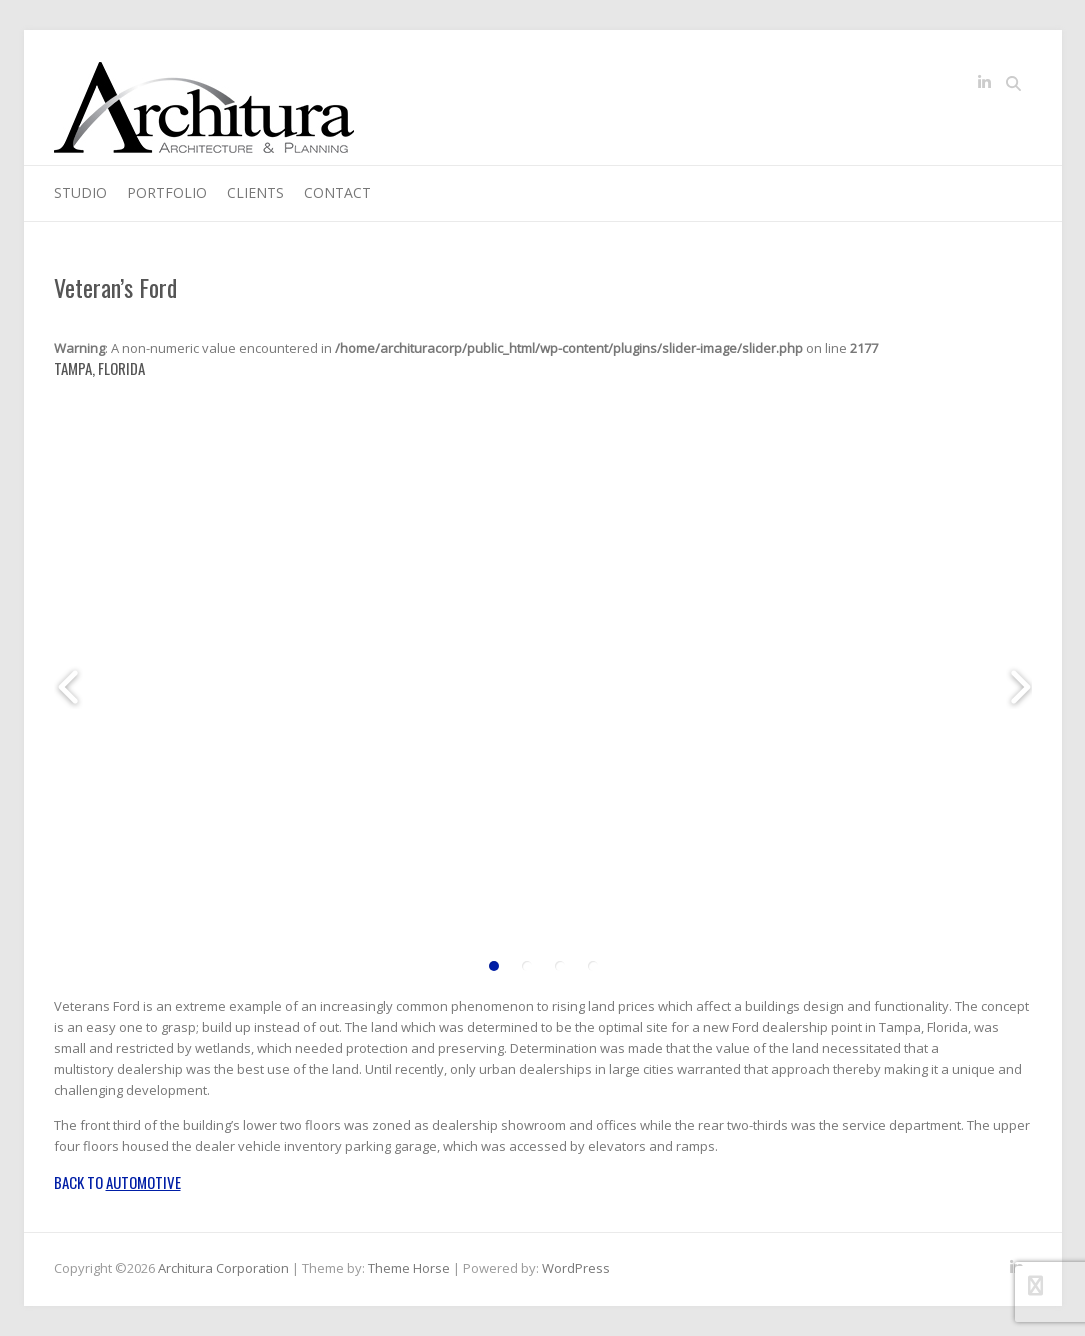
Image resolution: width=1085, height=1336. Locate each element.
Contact (337, 192)
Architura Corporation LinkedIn (985, 86)
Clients (255, 192)
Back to (117, 1182)
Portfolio (167, 192)
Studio (80, 192)
